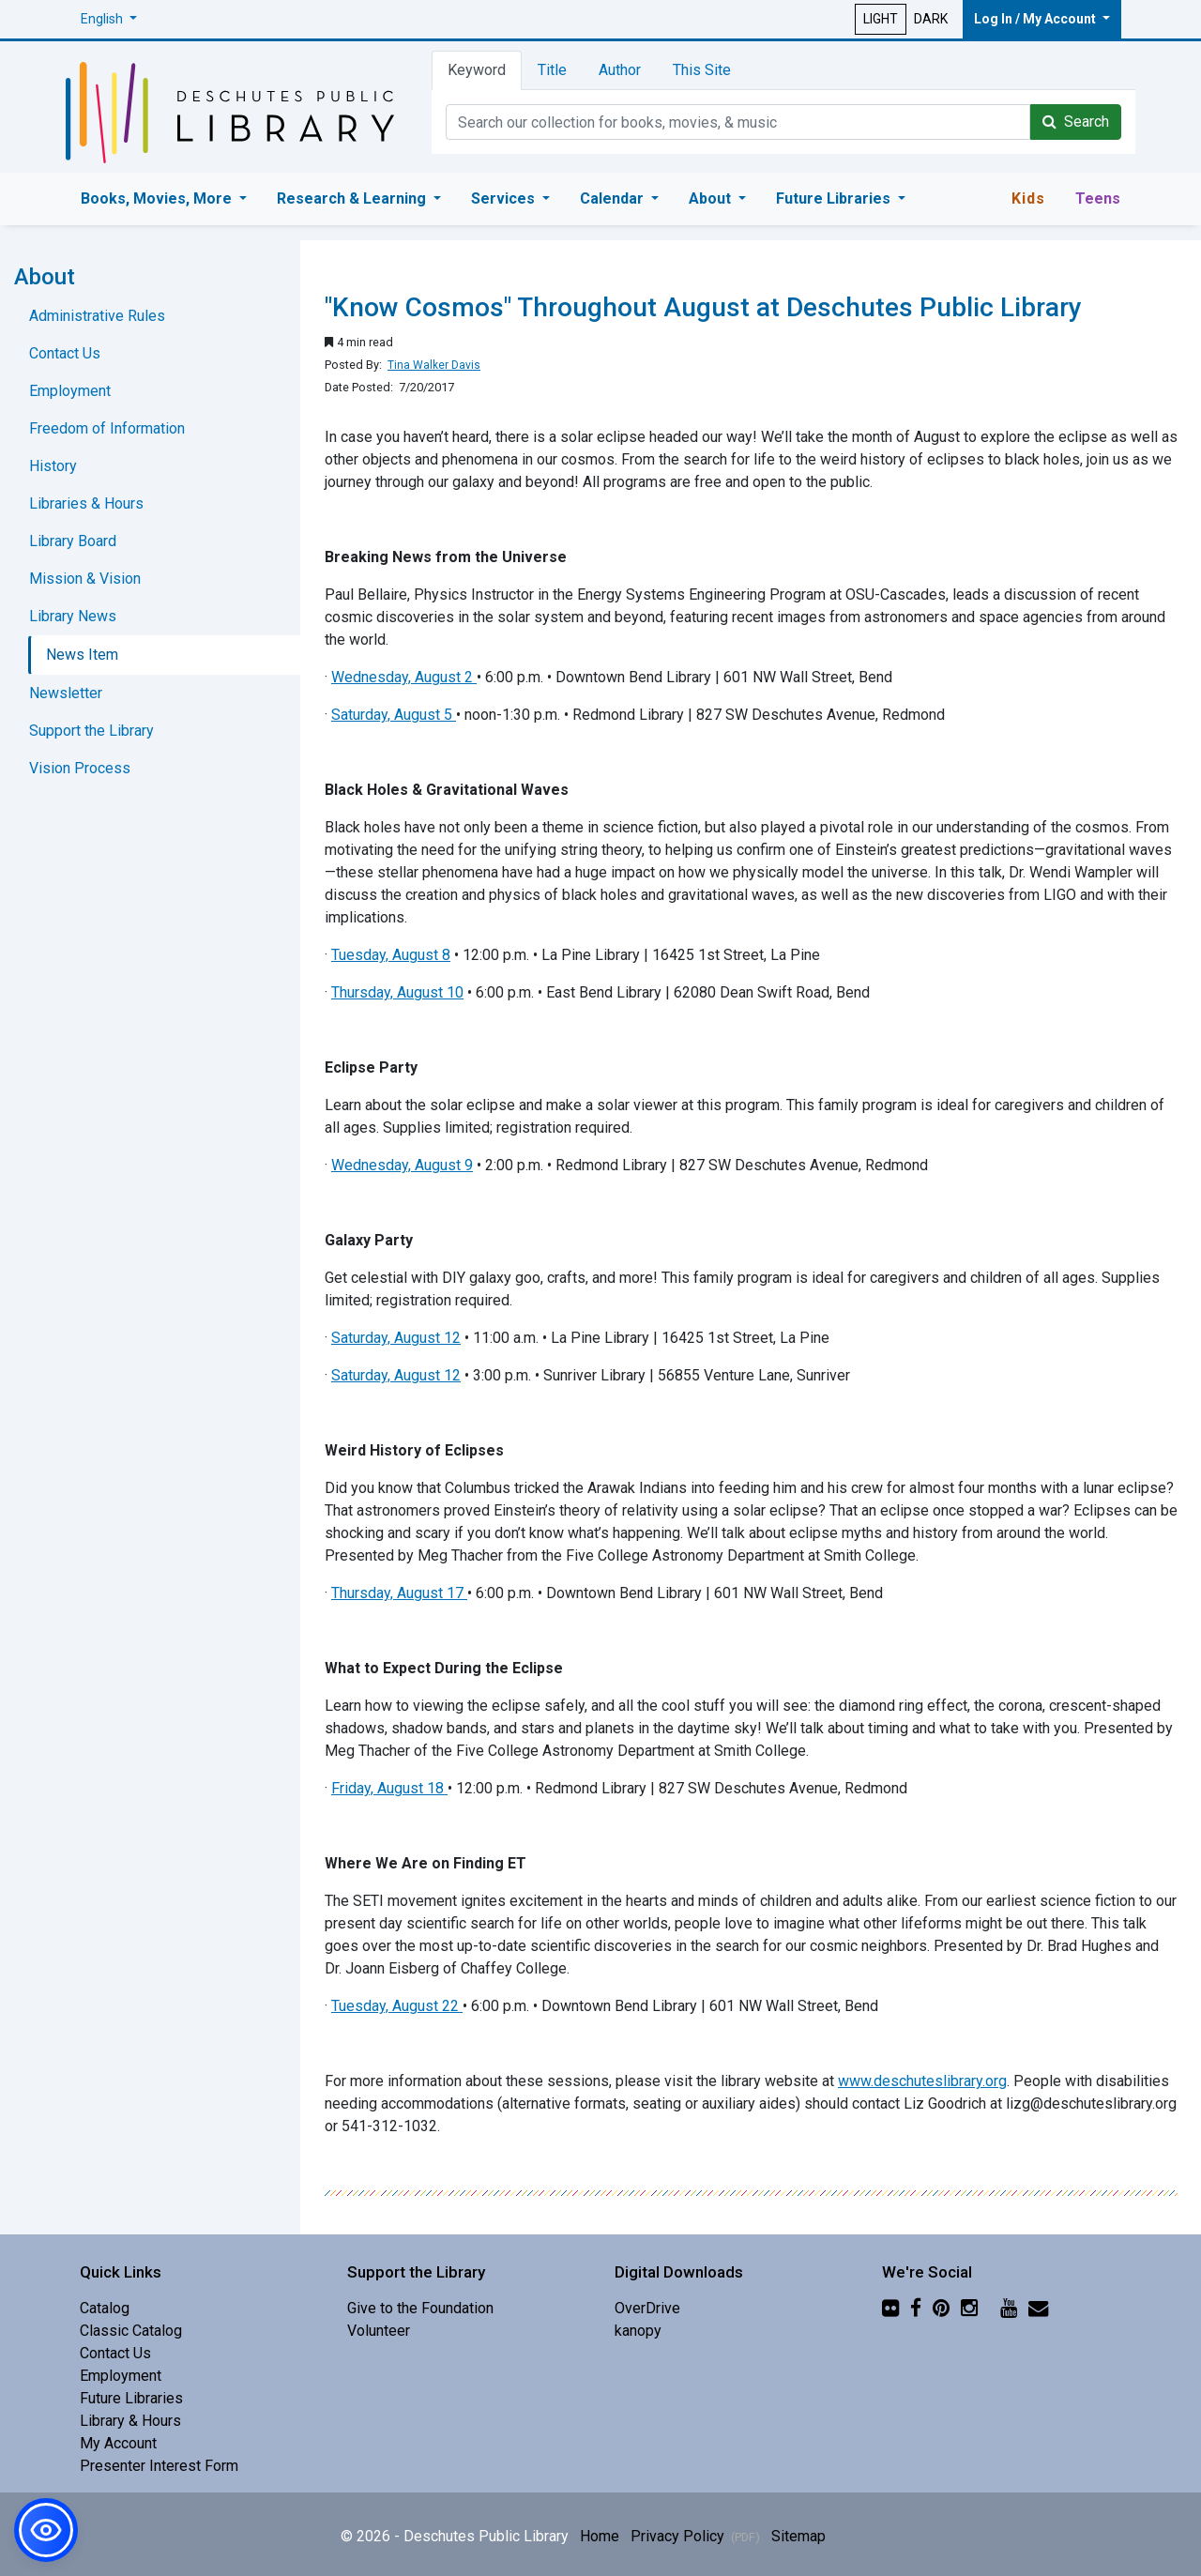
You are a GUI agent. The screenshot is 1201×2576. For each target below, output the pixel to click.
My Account (118, 2443)
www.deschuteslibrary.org (922, 2081)
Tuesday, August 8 (390, 955)
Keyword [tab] (477, 70)
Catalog (104, 2308)
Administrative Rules (97, 316)
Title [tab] (552, 70)
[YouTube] (1008, 2308)
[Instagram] (969, 2308)
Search (1075, 121)
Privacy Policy (695, 2536)
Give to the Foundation (420, 2308)
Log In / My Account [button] (1036, 18)
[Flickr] (890, 2308)
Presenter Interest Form (159, 2466)
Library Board (72, 541)
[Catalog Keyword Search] (738, 122)
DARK (931, 18)
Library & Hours (130, 2421)
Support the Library (91, 730)
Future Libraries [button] (835, 198)
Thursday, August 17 (397, 1593)
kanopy (638, 2331)
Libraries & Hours (86, 503)
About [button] (712, 198)
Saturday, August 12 (396, 1338)
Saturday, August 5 (391, 715)
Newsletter (65, 693)
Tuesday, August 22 (395, 2006)
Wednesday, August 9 (402, 1165)
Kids (1028, 198)
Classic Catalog (131, 2331)
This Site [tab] (702, 70)
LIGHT (880, 18)
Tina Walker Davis (434, 365)
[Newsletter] (1038, 2308)
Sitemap (798, 2536)
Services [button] (505, 198)
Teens (1097, 198)
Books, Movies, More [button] (158, 198)
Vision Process (79, 768)
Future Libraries (131, 2398)
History (53, 466)
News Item (82, 654)
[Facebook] (915, 2308)
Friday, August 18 (387, 1788)
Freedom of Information (107, 428)
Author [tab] (620, 70)
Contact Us (64, 353)
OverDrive (647, 2308)
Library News (72, 616)
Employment (70, 391)
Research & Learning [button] (353, 198)
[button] (109, 19)
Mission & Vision (85, 578)
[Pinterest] (941, 2308)
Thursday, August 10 (397, 992)
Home (599, 2536)
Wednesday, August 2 (402, 677)
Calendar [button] (613, 198)
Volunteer (378, 2331)
